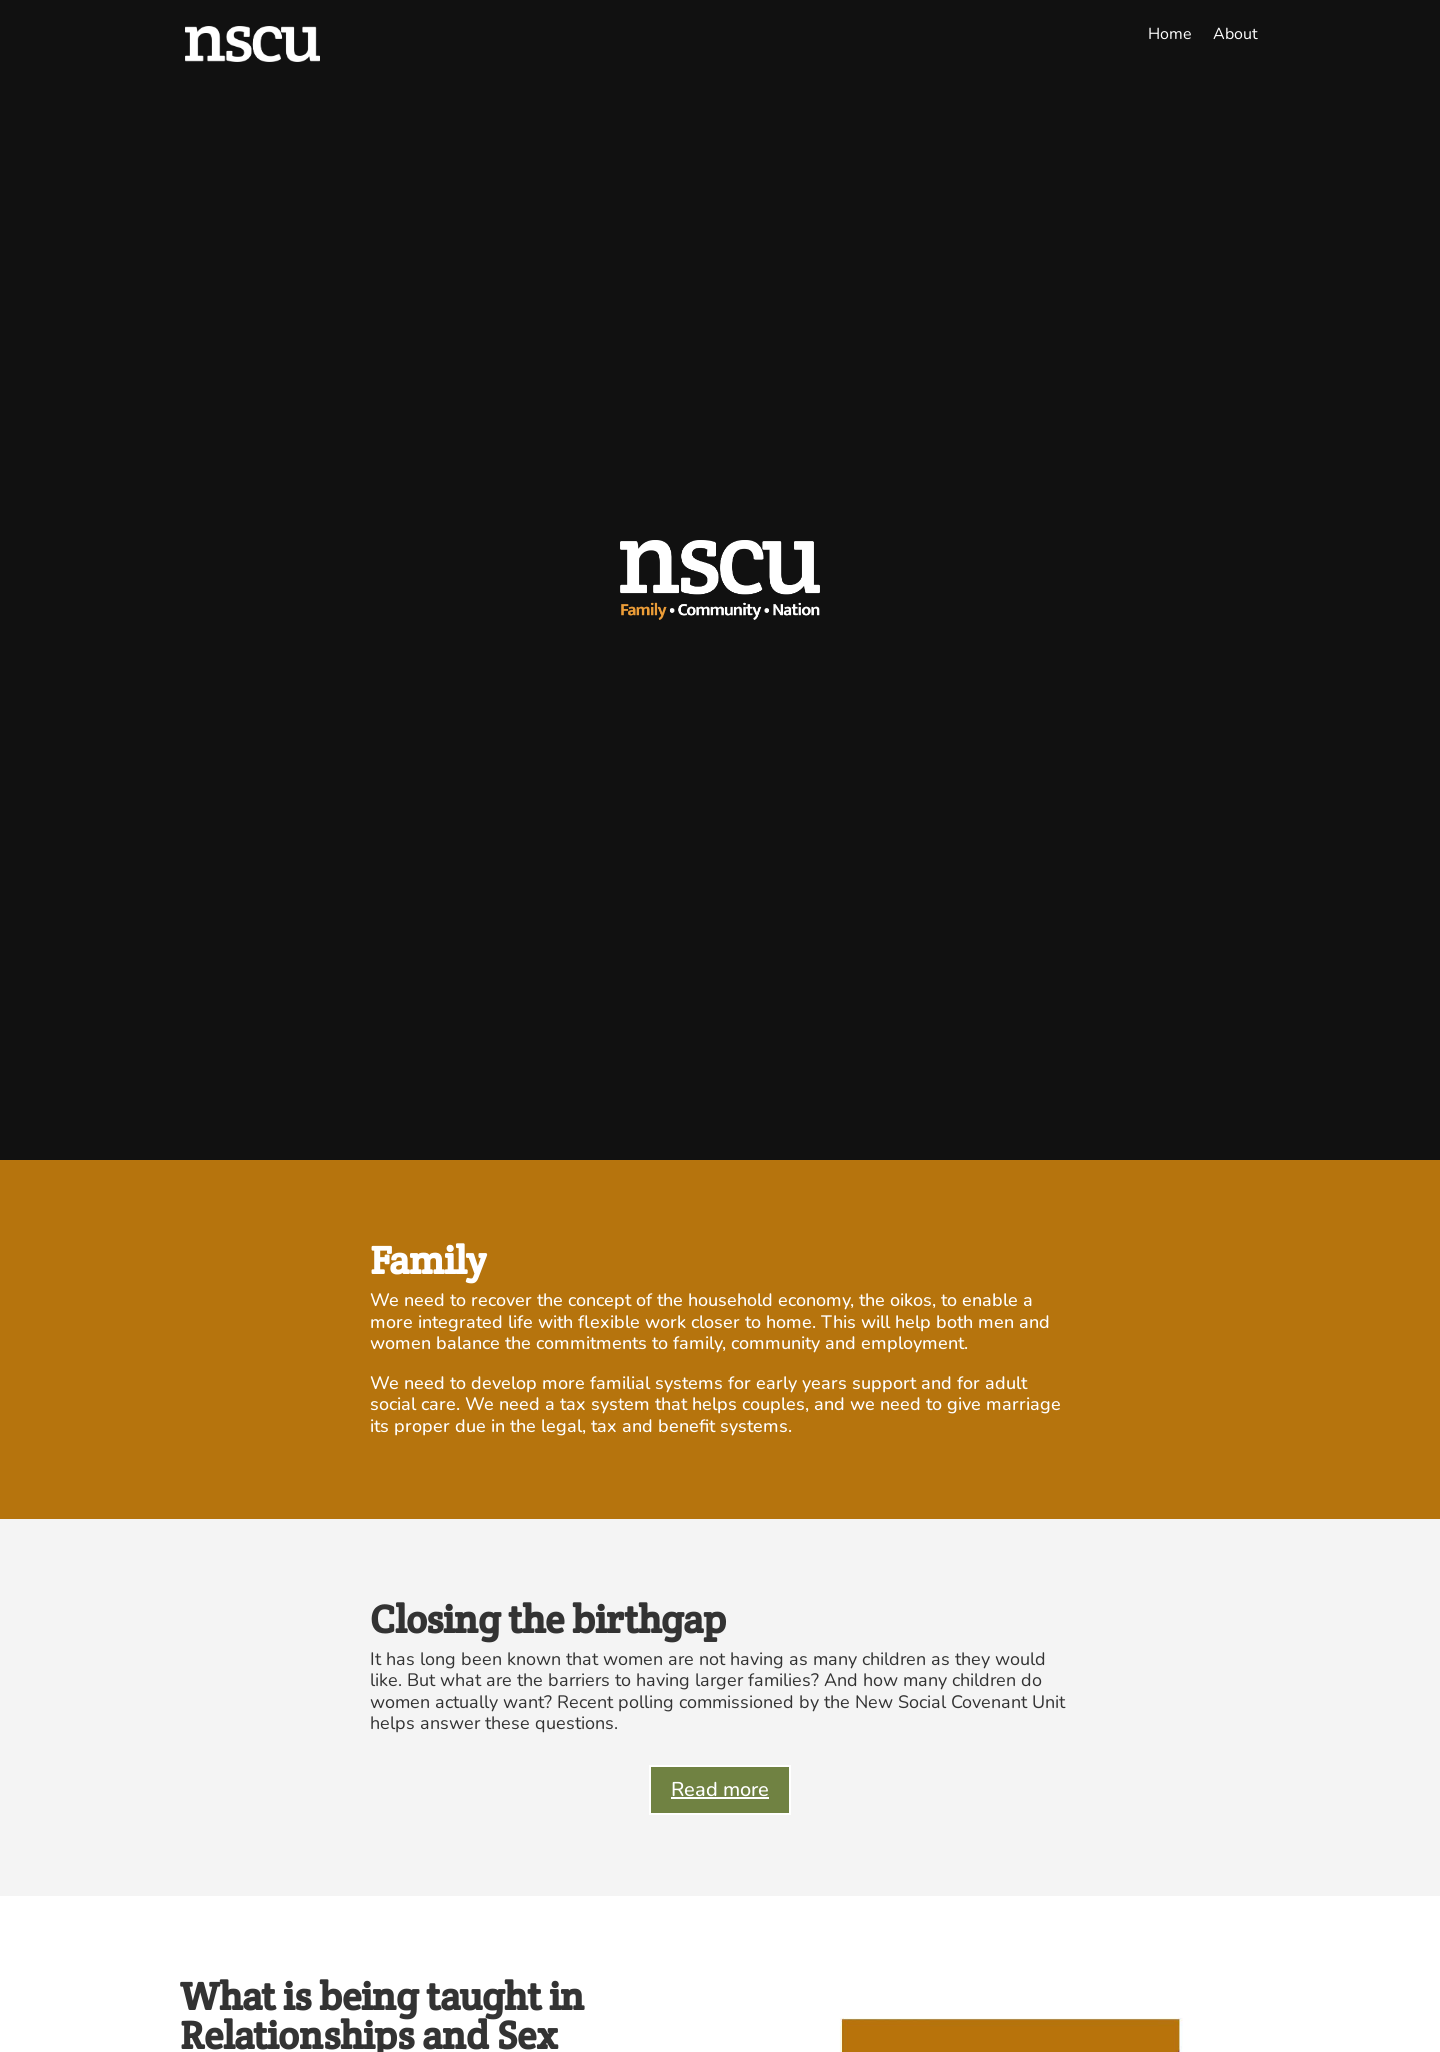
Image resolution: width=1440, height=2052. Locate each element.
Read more (720, 1789)
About (1235, 34)
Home (1170, 34)
